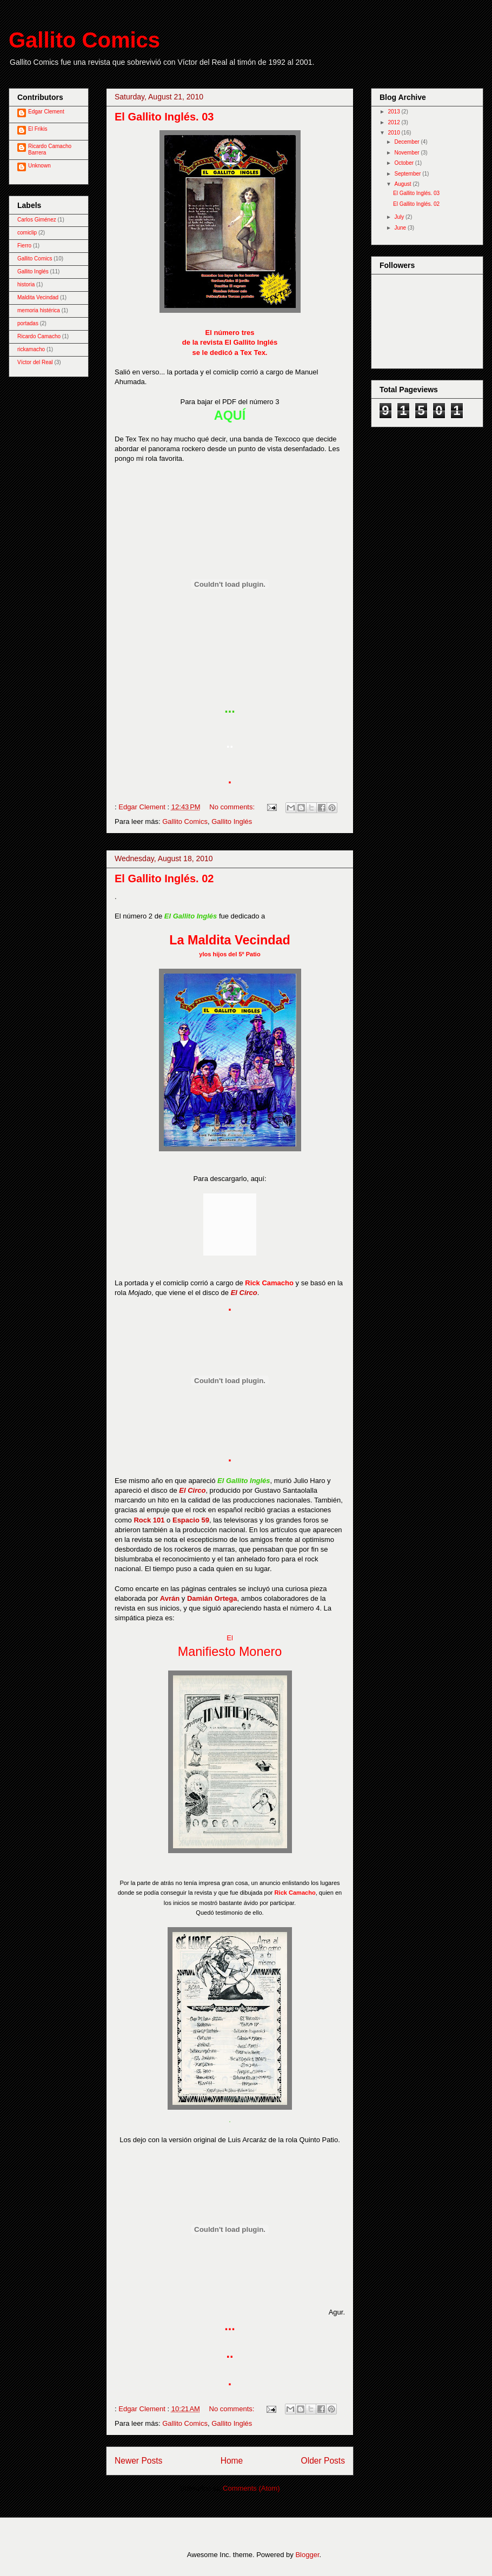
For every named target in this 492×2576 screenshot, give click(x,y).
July (399, 217)
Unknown (39, 166)
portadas (27, 323)
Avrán (169, 1598)
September (408, 174)
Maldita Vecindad (37, 297)
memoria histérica (38, 310)
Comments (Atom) (251, 2488)
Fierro (24, 246)
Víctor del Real (35, 362)
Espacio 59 (190, 1520)
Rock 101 (149, 1520)
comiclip (27, 233)
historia (26, 284)
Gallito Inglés (231, 821)
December (407, 142)
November (407, 153)
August (403, 184)
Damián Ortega (212, 1598)
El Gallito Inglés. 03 (164, 117)
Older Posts (323, 2460)
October (404, 163)
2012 (394, 122)
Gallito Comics (84, 40)
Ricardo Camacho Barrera (49, 149)
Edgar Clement (46, 112)
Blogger (307, 2555)
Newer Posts (138, 2460)
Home (232, 2460)
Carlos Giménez (36, 220)
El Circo (244, 1293)
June (400, 228)
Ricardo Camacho (39, 336)
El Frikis (38, 129)
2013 (394, 112)
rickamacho (31, 349)
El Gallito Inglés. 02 (164, 878)
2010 (394, 133)
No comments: (232, 807)
